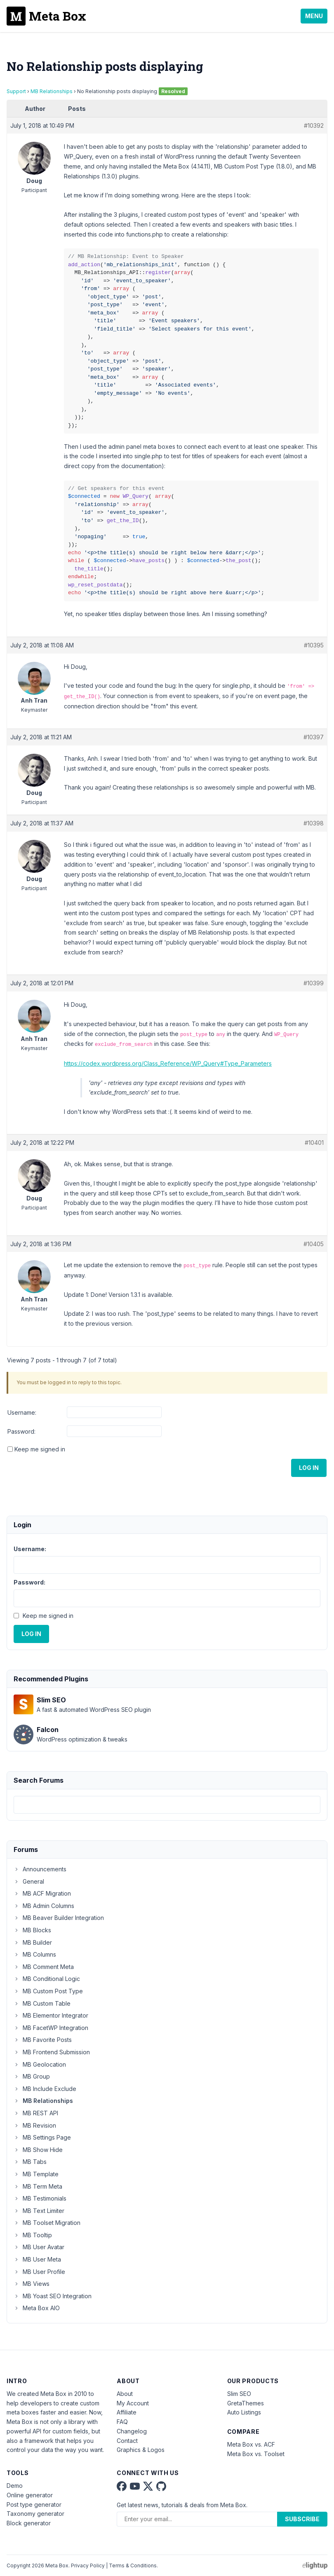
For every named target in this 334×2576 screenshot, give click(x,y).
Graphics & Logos (141, 2449)
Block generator (29, 2523)
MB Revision (35, 2125)
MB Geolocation (40, 2064)
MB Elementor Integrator (51, 2015)
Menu (314, 15)
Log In (309, 1467)
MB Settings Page (42, 2137)
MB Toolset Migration (47, 2222)
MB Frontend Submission (52, 2052)
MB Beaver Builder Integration (59, 1917)
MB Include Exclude (45, 2088)
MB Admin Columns (44, 1905)
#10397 (313, 737)
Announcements (40, 1869)
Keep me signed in (39, 1449)
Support (16, 91)
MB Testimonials (40, 2198)
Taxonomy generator (35, 2513)
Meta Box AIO (37, 2307)
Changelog (132, 2431)
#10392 (314, 125)
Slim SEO (239, 2393)
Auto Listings (244, 2412)
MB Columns (35, 1954)
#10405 (313, 1243)
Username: (21, 1412)
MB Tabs (30, 2161)
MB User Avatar (39, 2246)
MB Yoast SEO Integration (53, 2295)
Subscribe (302, 2518)
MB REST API (36, 2113)
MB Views (31, 2283)
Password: (21, 1431)
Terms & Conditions (133, 2565)
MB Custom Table (42, 2003)
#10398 (313, 823)
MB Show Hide (38, 2149)
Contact (127, 2440)
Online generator (30, 2495)
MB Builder (33, 1942)
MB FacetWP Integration (51, 2027)
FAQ (122, 2421)
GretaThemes (245, 2403)
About (125, 2393)
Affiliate (126, 2412)
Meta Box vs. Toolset (256, 2453)
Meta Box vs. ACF (251, 2444)
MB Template (36, 2174)
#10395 (314, 645)
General (29, 1881)
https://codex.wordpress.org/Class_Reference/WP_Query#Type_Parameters (168, 1063)
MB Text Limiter (39, 2210)
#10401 (314, 1142)
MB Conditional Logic (47, 1978)
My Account (133, 2403)
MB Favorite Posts (43, 2039)
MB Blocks (32, 1930)
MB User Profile (39, 2271)
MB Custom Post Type (48, 1991)
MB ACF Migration (42, 1893)
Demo (15, 2485)
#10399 (313, 983)
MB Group (32, 2076)
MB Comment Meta (44, 1966)
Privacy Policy (88, 2565)
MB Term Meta (38, 2186)
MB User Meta (37, 2259)
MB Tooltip (33, 2234)
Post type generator (34, 2504)
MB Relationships (52, 91)
